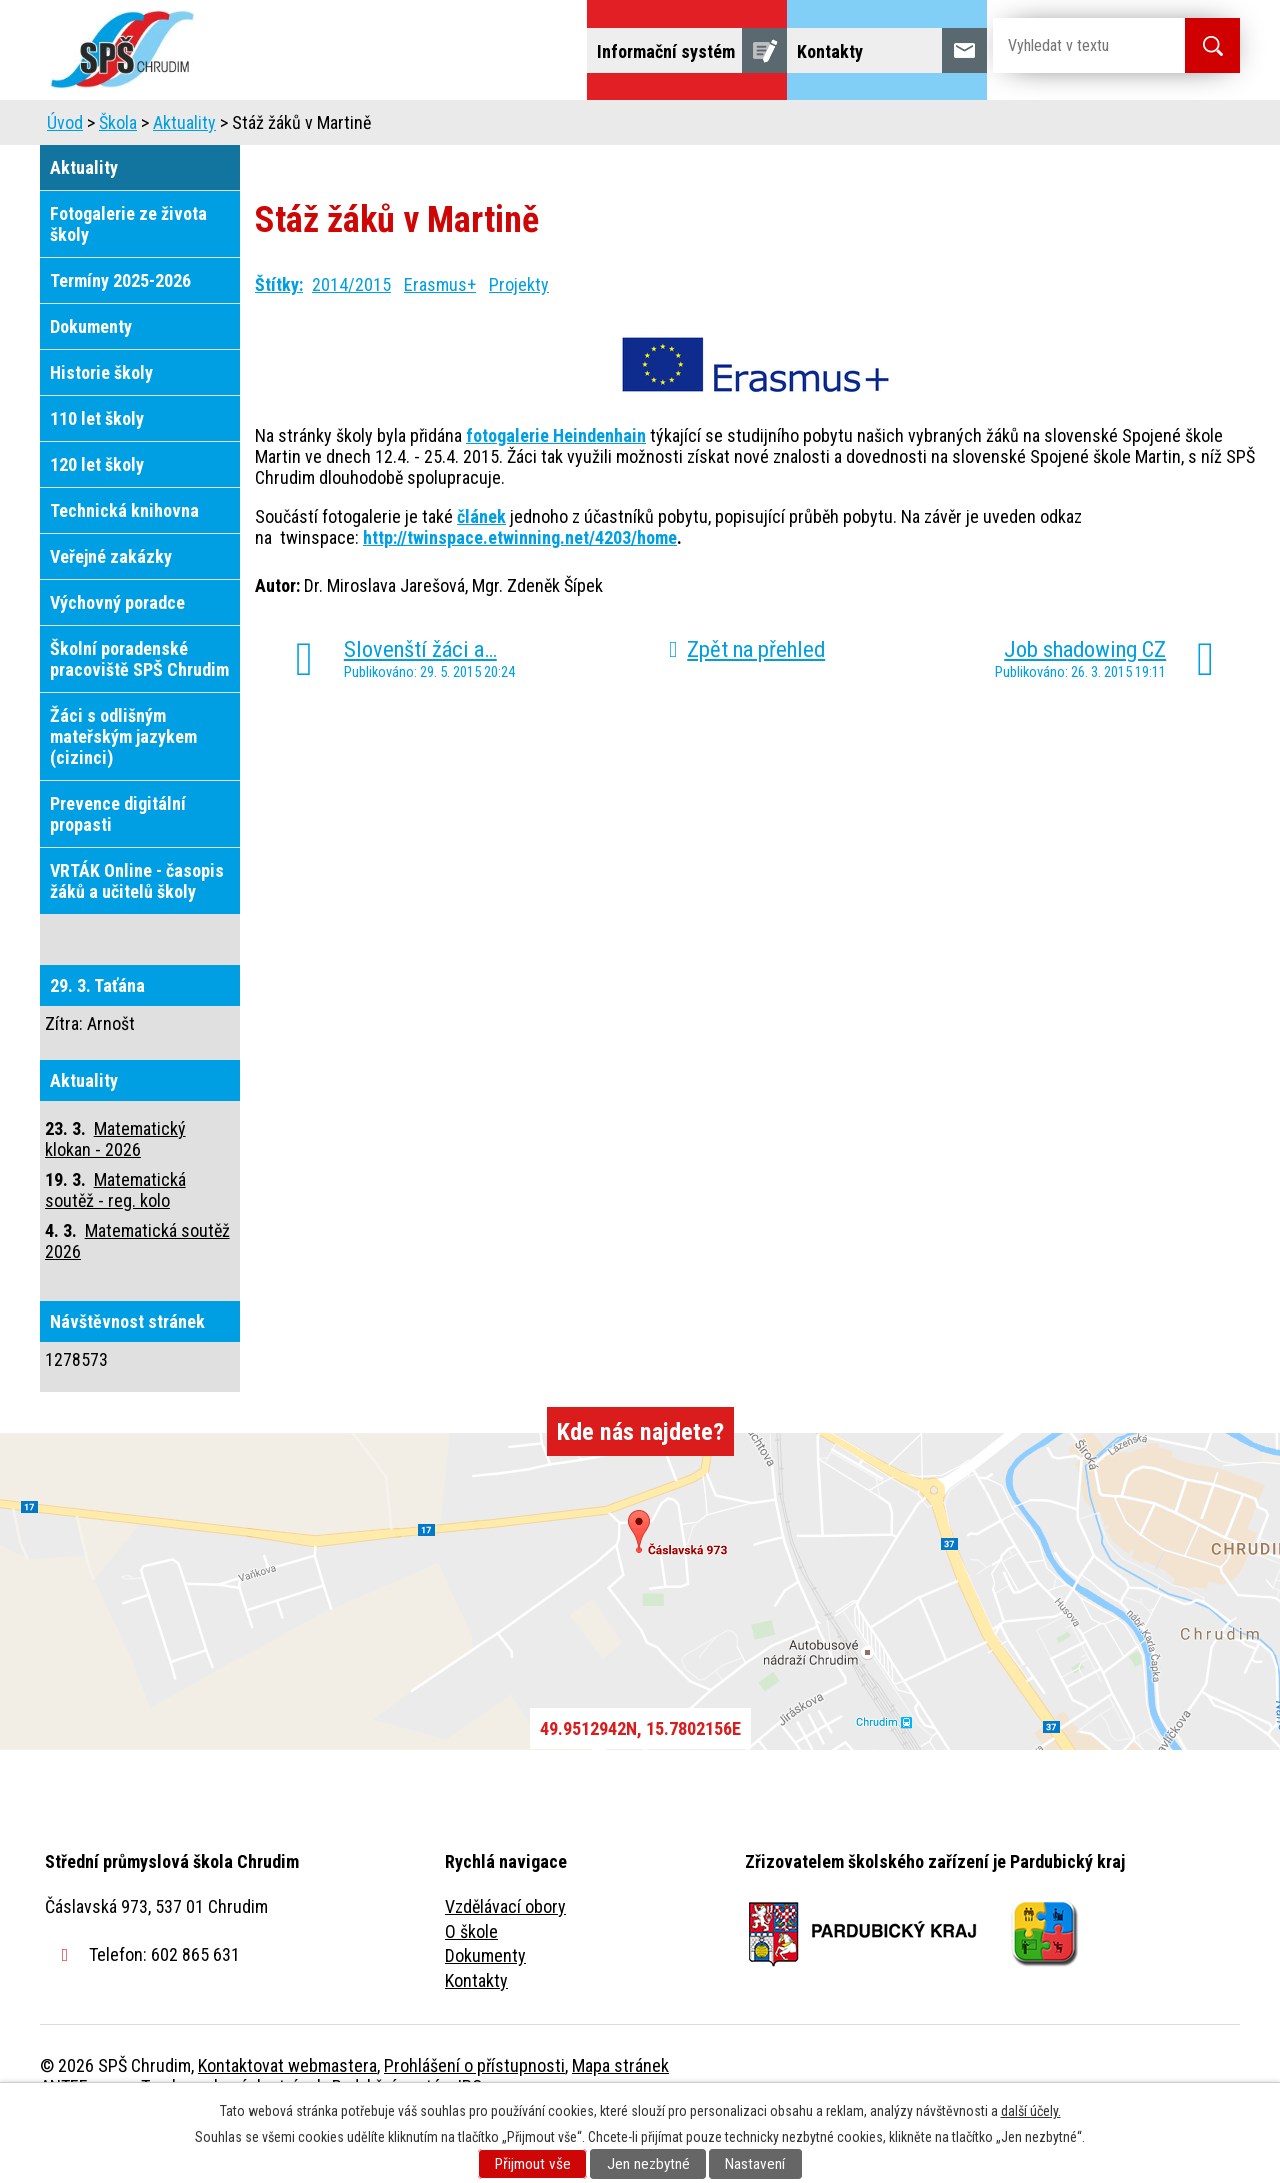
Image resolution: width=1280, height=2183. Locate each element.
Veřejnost (860, 127)
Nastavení (755, 2164)
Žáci (766, 127)
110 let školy (97, 474)
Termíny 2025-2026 (120, 336)
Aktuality (184, 178)
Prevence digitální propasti (118, 870)
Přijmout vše (533, 2164)
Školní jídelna (657, 127)
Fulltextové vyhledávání (1130, 127)
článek (481, 572)
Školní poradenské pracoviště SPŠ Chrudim (139, 715)
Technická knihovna (124, 566)
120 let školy (97, 520)
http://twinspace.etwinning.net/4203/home (520, 593)
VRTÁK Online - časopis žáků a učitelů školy (137, 937)
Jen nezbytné (648, 2164)
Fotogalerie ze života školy (128, 280)
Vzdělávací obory (505, 1962)
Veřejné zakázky (111, 612)
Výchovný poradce (117, 658)
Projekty (968, 127)
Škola (276, 127)
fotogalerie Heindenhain (556, 491)
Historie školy (101, 428)
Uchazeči (373, 127)
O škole (471, 1987)
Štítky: (279, 340)
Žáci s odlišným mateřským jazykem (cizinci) (123, 792)
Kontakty (476, 2036)
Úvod (194, 127)
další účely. (1031, 2111)
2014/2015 (351, 340)
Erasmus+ (440, 340)
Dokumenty (91, 382)
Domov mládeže (507, 127)
